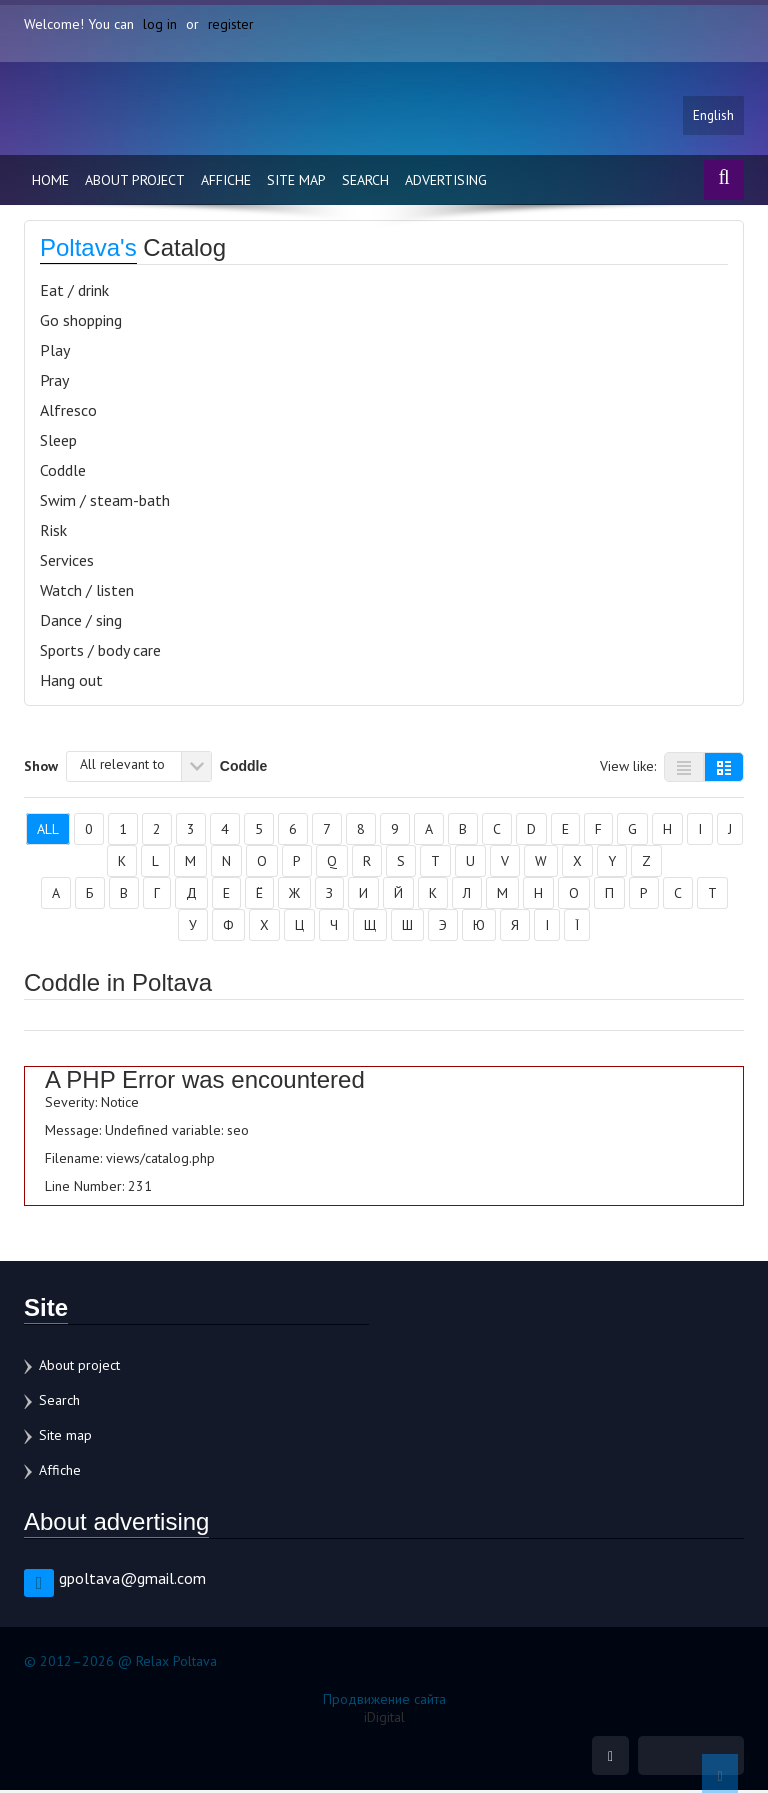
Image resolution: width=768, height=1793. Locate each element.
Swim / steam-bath (105, 502)
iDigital (384, 1719)
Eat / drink (74, 292)
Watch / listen (87, 592)
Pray (54, 382)
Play (55, 352)
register (231, 24)
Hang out (71, 682)
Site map (296, 182)
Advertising (446, 182)
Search (365, 182)
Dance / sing (81, 622)
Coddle (63, 472)
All (48, 831)
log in (160, 24)
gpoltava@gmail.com (132, 1580)
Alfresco (68, 412)
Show (41, 767)
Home (50, 182)
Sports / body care (100, 652)
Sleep (58, 442)
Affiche (226, 182)
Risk (53, 532)
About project (135, 182)
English (713, 117)
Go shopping (81, 322)
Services (67, 562)
